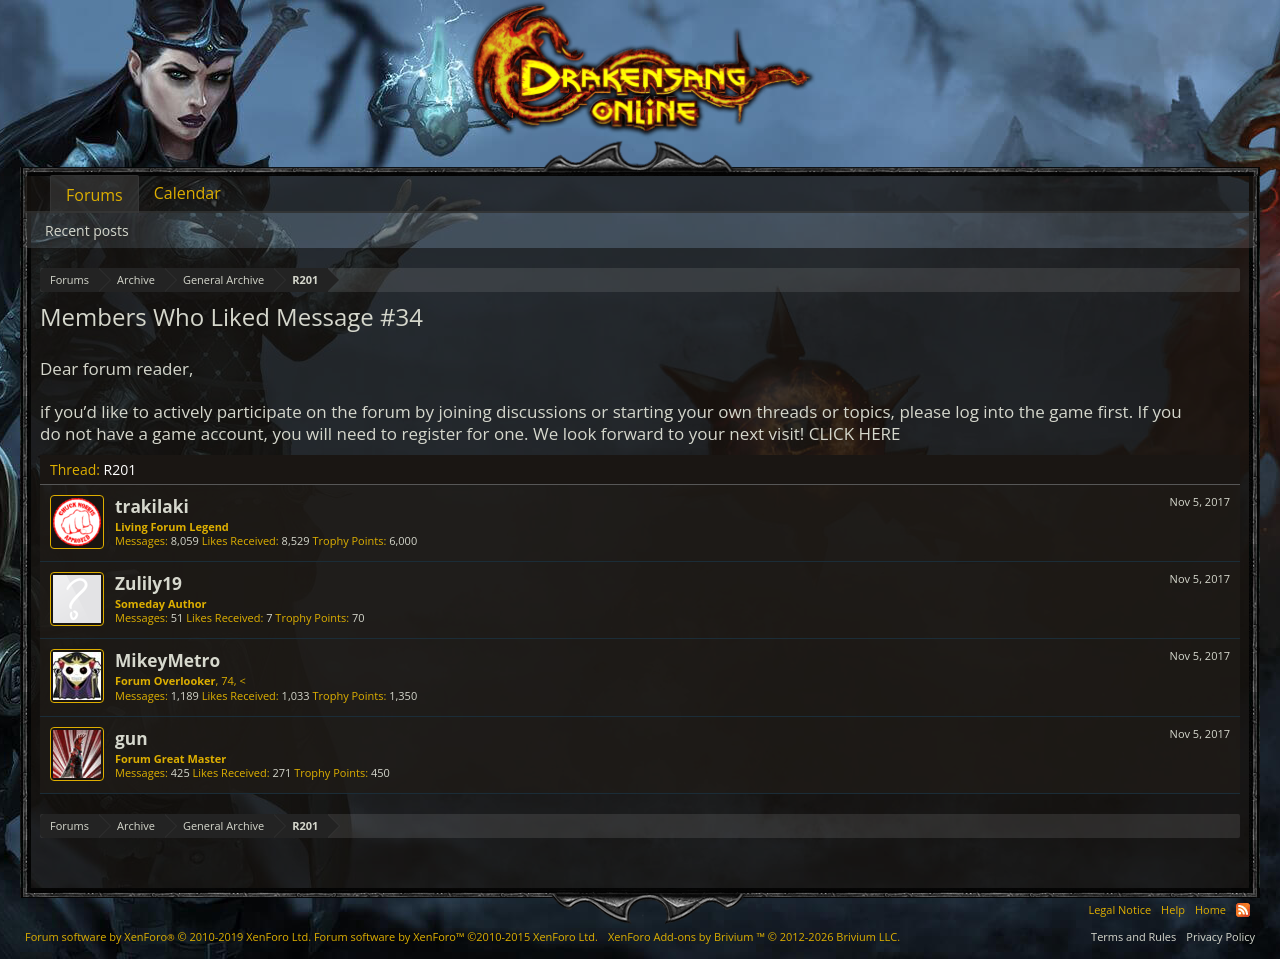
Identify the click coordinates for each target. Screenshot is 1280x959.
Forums (94, 195)
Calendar (187, 193)
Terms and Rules (1133, 936)
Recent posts (87, 230)
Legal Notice (1119, 909)
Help (1173, 909)
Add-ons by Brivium (754, 936)
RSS (1243, 910)
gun (131, 738)
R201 (120, 469)
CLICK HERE (855, 433)
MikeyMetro (167, 660)
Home (1210, 909)
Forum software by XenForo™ (456, 936)
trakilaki (152, 506)
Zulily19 (148, 583)
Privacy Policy (1220, 936)
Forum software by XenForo (168, 936)
